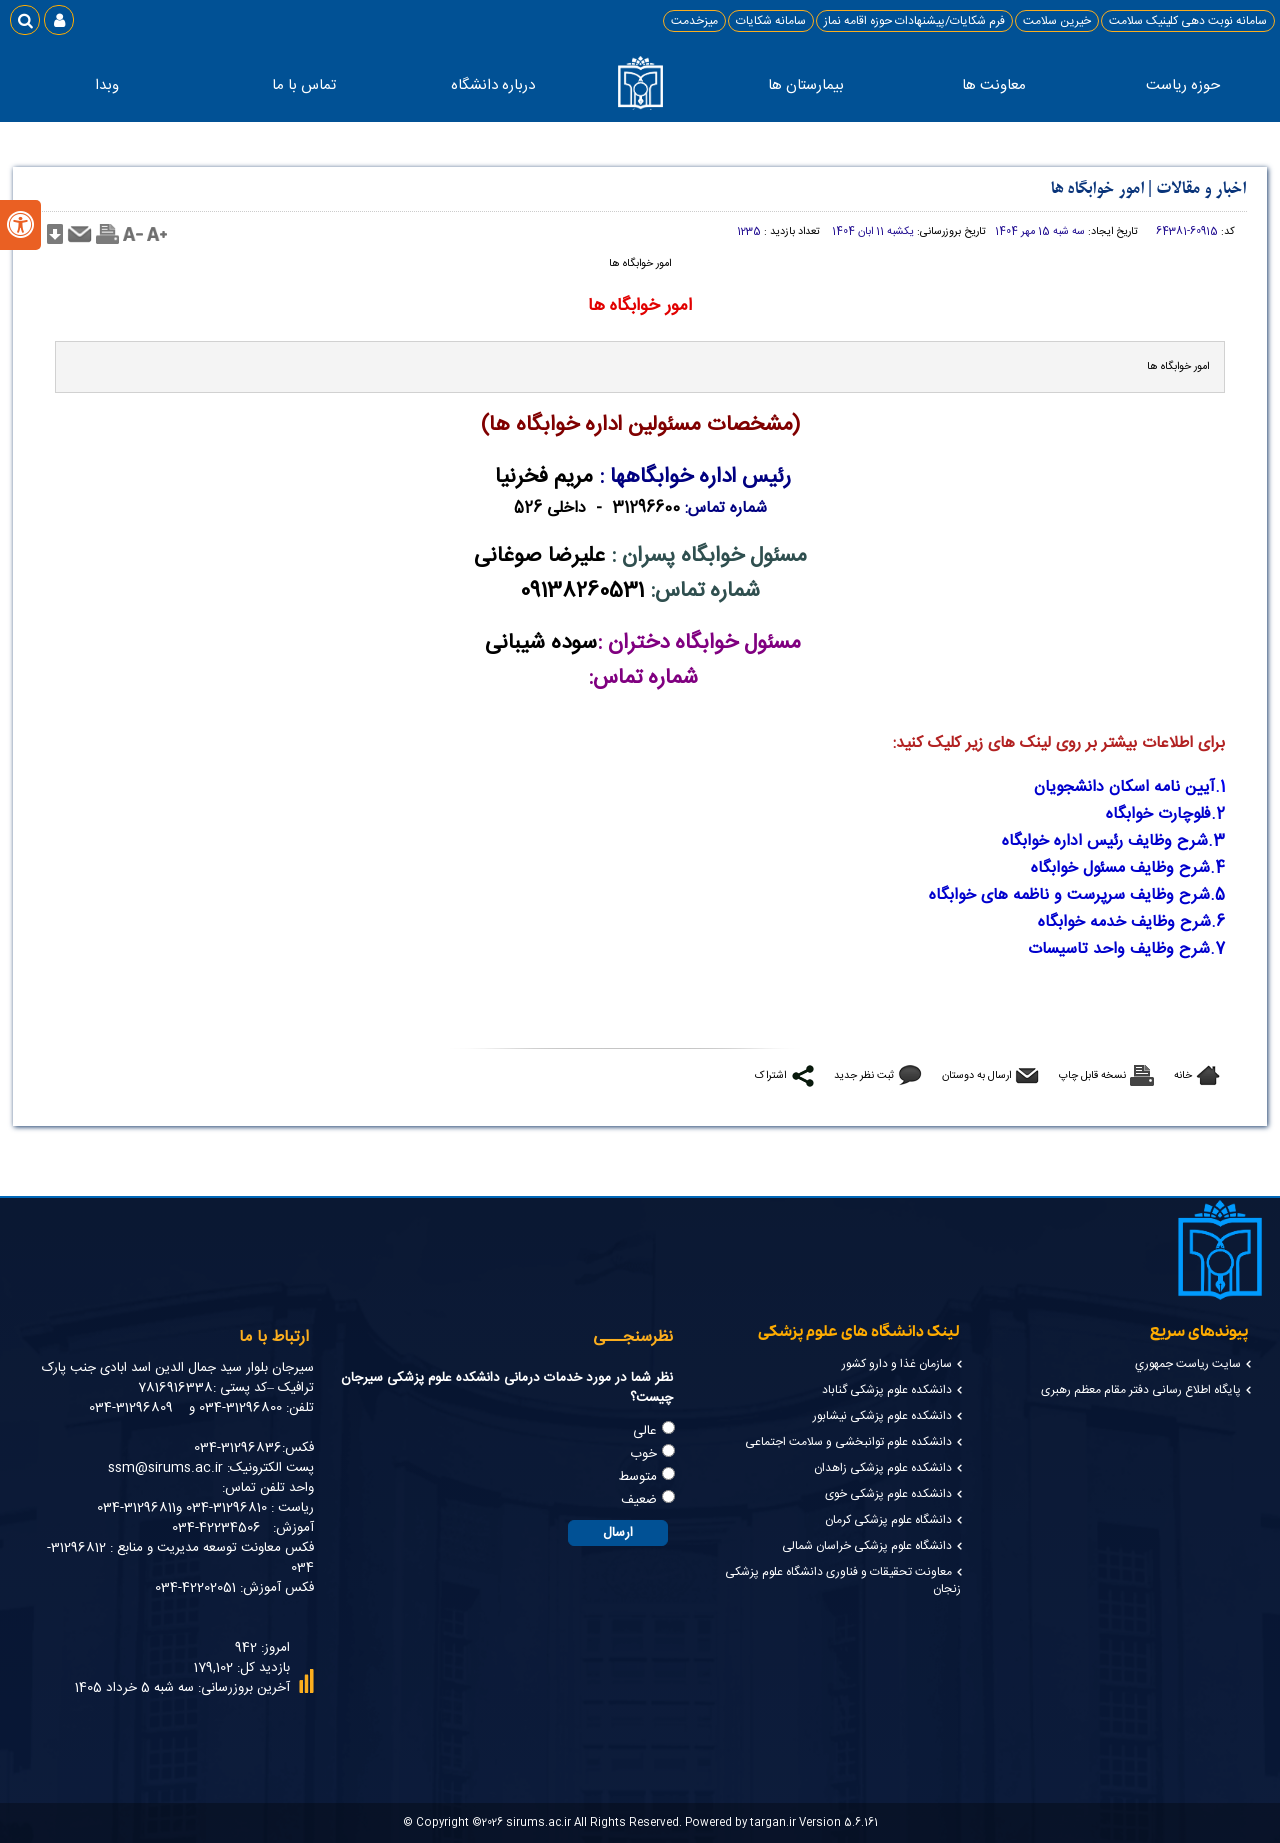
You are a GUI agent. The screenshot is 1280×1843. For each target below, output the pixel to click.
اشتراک (770, 1075)
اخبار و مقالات (1201, 189)
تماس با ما (299, 86)
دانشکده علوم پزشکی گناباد (887, 1390)
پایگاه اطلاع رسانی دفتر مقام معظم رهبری (1141, 1390)
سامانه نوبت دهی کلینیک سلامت (1188, 21)
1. (1220, 787)
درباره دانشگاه (487, 86)
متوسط (637, 1477)
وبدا (107, 85)
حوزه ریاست (1177, 86)
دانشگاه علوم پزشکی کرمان (888, 1520)
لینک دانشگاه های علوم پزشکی (858, 1332)
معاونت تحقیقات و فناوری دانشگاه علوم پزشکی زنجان (843, 1581)
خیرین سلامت (1057, 21)
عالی (645, 1431)
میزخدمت (694, 21)
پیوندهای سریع (1199, 1332)
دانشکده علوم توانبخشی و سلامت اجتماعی (848, 1442)
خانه (1183, 1075)
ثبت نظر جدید (864, 1075)
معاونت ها (989, 86)
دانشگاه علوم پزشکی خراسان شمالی (867, 1546)
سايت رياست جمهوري (1188, 1364)
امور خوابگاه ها (1097, 189)
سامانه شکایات (771, 21)
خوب (643, 1454)
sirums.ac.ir (538, 1822)
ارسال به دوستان (976, 1075)
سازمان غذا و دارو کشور (897, 1364)
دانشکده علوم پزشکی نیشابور (882, 1416)
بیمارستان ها (801, 86)
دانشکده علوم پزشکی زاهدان (883, 1468)
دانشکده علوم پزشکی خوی (888, 1494)
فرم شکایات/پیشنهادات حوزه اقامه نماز (914, 21)
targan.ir (773, 1822)
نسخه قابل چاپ (1092, 1075)
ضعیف (639, 1500)
